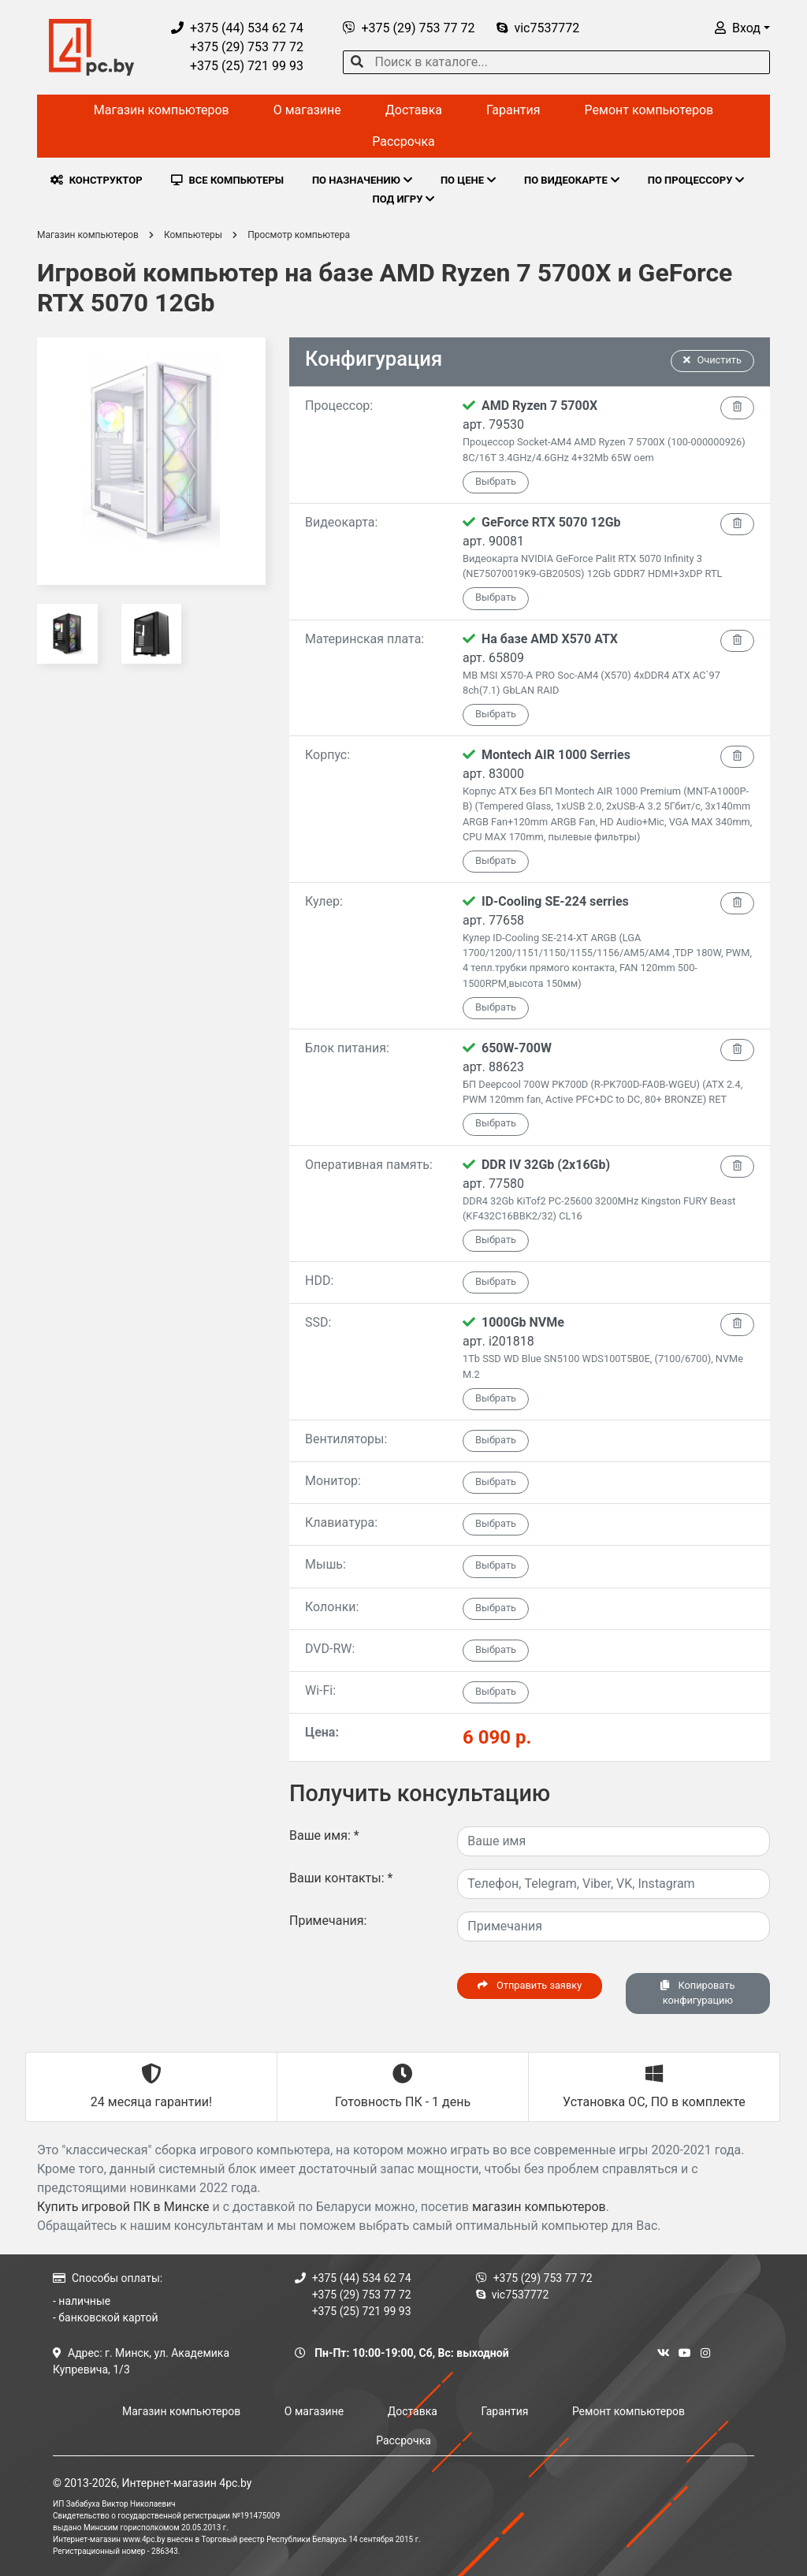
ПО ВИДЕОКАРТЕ (571, 180)
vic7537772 (537, 27)
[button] (742, 27)
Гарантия (513, 109)
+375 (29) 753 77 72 (237, 46)
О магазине (307, 109)
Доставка (413, 109)
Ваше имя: (324, 1835)
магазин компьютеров (539, 2206)
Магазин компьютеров (161, 109)
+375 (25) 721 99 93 (237, 65)
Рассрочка (403, 141)
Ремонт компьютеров (649, 109)
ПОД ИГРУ (404, 199)
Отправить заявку (530, 1985)
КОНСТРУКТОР (96, 180)
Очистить (712, 360)
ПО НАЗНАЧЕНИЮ (362, 180)
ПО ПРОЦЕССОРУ (696, 180)
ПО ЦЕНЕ (468, 180)
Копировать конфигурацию (697, 1992)
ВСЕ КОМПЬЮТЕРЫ (227, 180)
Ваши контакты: (340, 1878)
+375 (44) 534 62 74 (237, 27)
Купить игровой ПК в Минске (123, 2206)
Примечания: (328, 1920)
